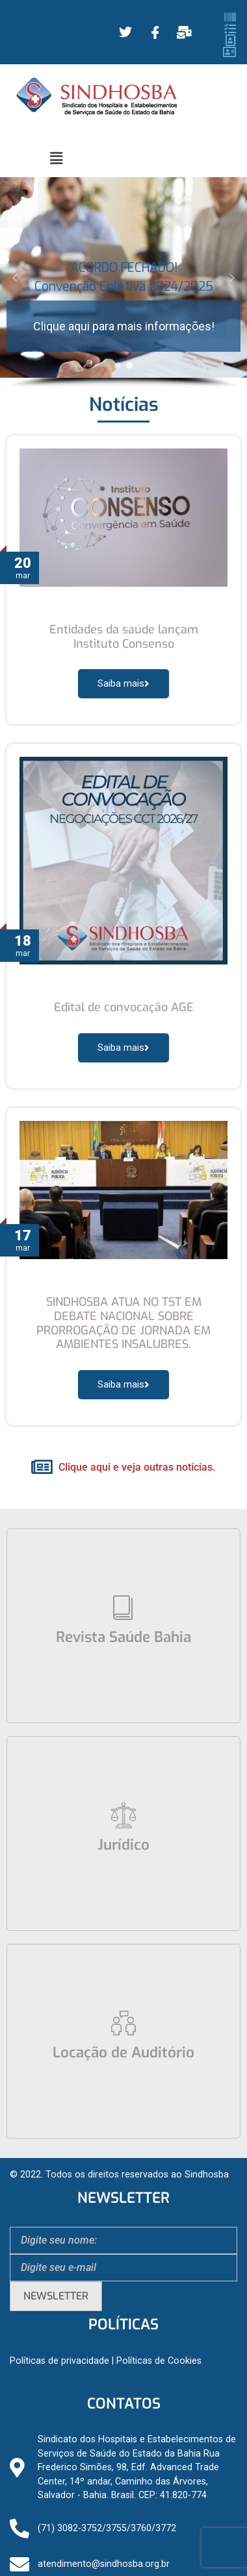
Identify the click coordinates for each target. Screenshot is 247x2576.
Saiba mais (124, 683)
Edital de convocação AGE (124, 1007)
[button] (57, 158)
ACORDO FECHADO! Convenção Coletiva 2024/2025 (123, 277)
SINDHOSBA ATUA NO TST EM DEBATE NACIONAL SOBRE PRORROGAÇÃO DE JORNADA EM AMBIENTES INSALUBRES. (123, 1323)
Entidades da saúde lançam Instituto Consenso (123, 637)
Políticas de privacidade (59, 2360)
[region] (123, 283)
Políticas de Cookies (159, 2360)
